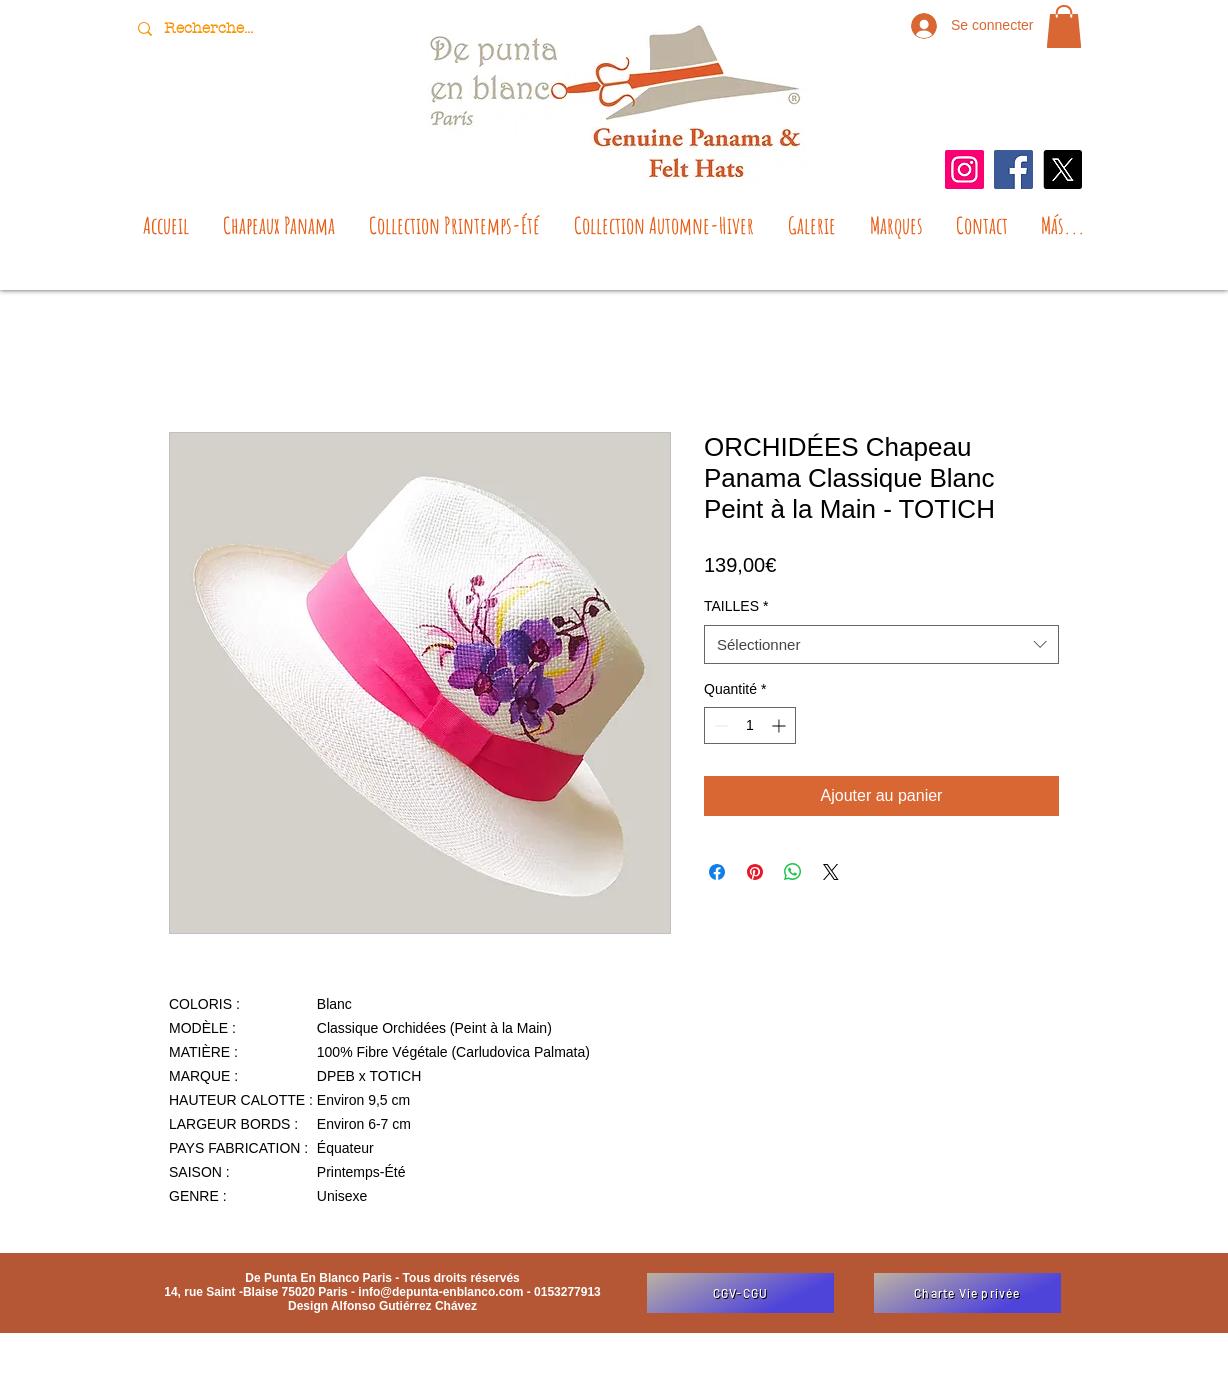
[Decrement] (719, 725)
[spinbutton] (750, 725)
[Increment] (780, 725)
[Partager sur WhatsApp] (793, 872)
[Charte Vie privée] (967, 1293)
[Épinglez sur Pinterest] (755, 872)
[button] (1064, 26)
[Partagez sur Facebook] (717, 872)
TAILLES (736, 606)
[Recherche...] (211, 28)
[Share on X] (831, 872)
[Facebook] (1013, 169)
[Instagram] (964, 169)
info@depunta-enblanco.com (440, 1292)
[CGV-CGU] (740, 1293)
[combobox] (881, 644)
